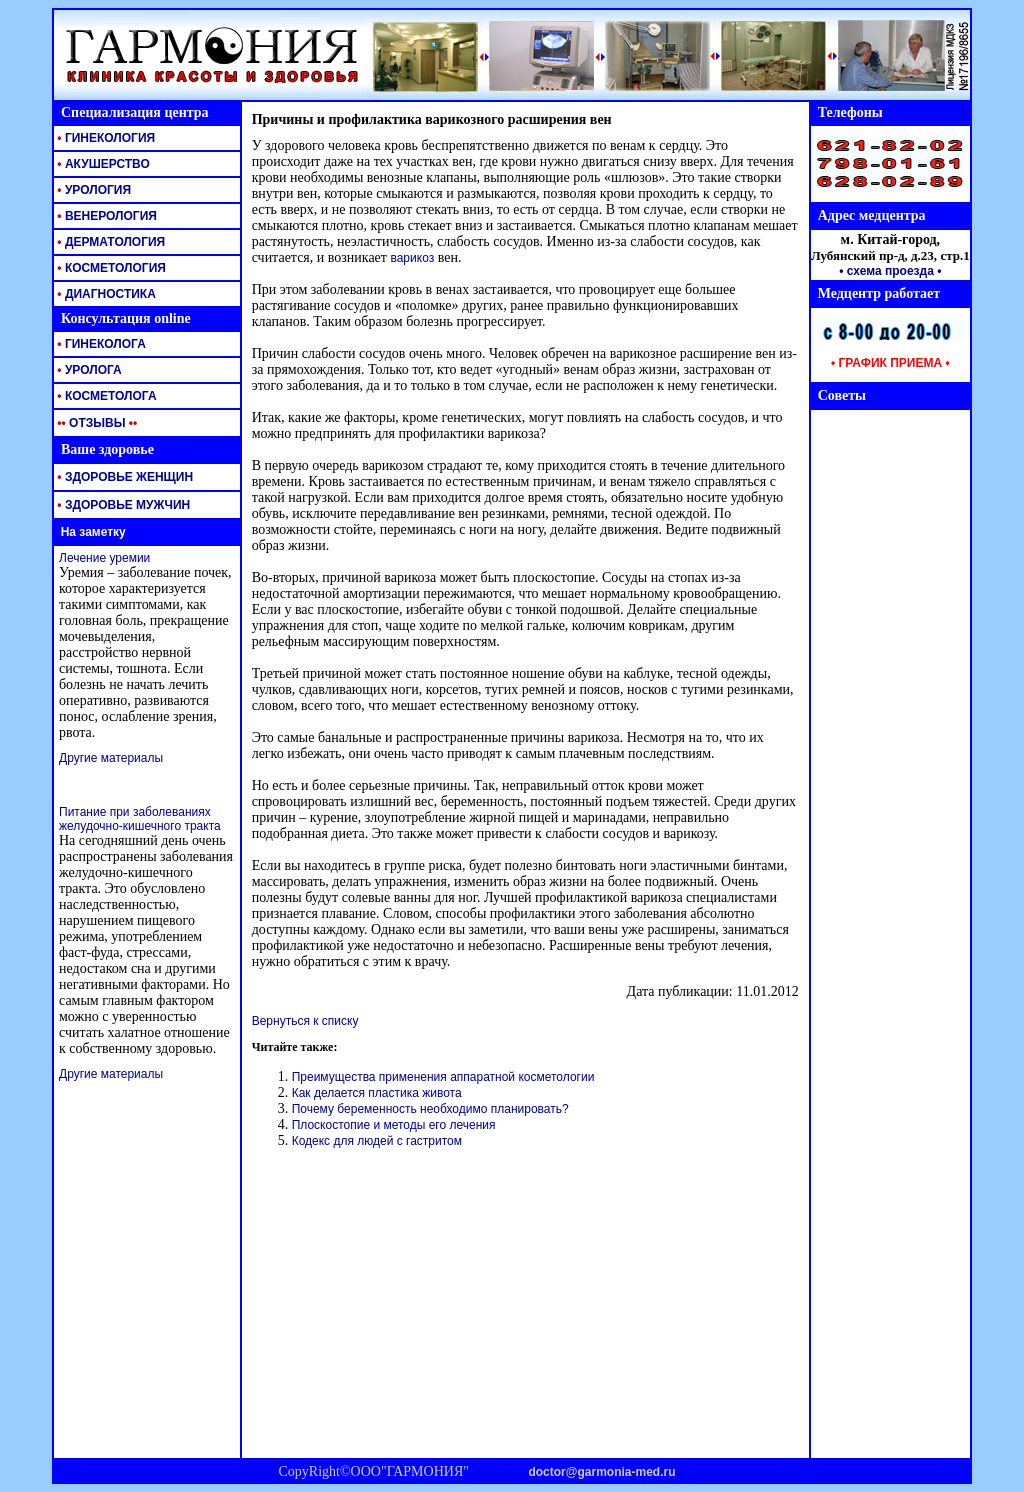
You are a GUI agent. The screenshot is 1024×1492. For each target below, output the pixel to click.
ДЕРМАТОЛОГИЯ (109, 242)
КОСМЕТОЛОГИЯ (110, 268)
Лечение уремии (104, 558)
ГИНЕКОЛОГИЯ (104, 138)
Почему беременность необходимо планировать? (430, 1109)
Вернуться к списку (305, 1021)
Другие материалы (111, 758)
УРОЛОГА (88, 370)
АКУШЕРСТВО (102, 164)
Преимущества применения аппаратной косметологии (443, 1077)
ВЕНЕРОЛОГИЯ (105, 216)
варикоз (412, 258)
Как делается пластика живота (377, 1093)
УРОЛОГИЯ (92, 190)
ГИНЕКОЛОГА (100, 344)
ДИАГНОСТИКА (105, 294)
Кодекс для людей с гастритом (377, 1141)
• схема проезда (886, 271)
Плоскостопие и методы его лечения (394, 1125)
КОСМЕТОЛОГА (105, 396)
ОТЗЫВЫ (95, 423)
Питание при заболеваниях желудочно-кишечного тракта (140, 819)
